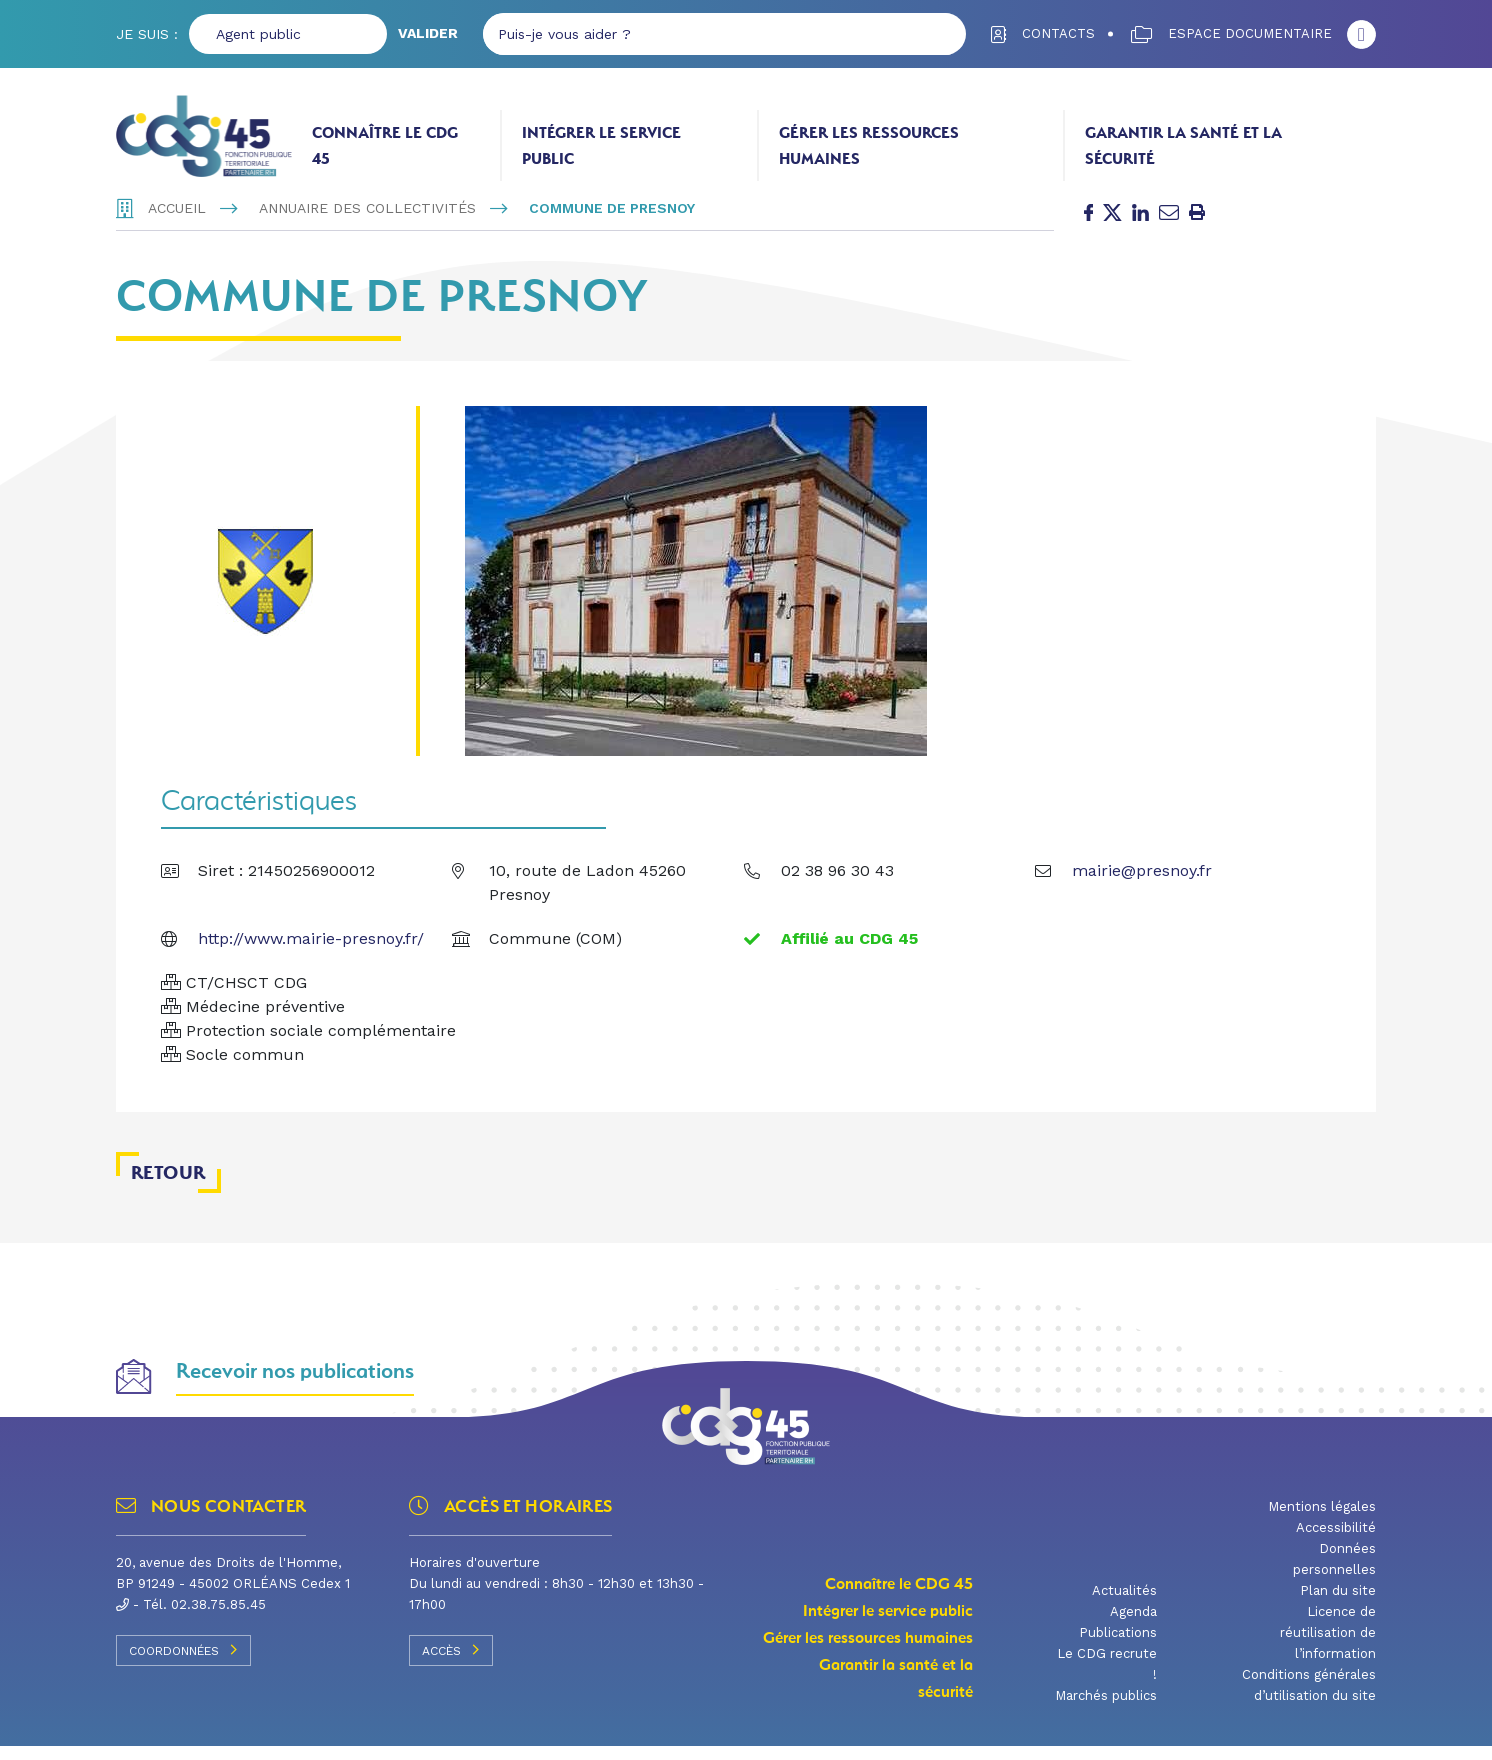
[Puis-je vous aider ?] (700, 34)
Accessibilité (1336, 1541)
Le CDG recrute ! (1107, 1678)
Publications (1118, 1646)
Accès (451, 1663)
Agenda (1133, 1625)
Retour (168, 1185)
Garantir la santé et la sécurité (1183, 145)
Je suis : (147, 34)
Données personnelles (1334, 1573)
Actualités (1124, 1604)
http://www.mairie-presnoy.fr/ (311, 951)
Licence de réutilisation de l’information (1328, 1646)
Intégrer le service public (601, 145)
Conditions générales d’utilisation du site (1309, 1699)
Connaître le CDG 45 (385, 145)
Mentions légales (1322, 1520)
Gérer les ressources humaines (869, 145)
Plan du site (1338, 1604)
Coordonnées (183, 1663)
